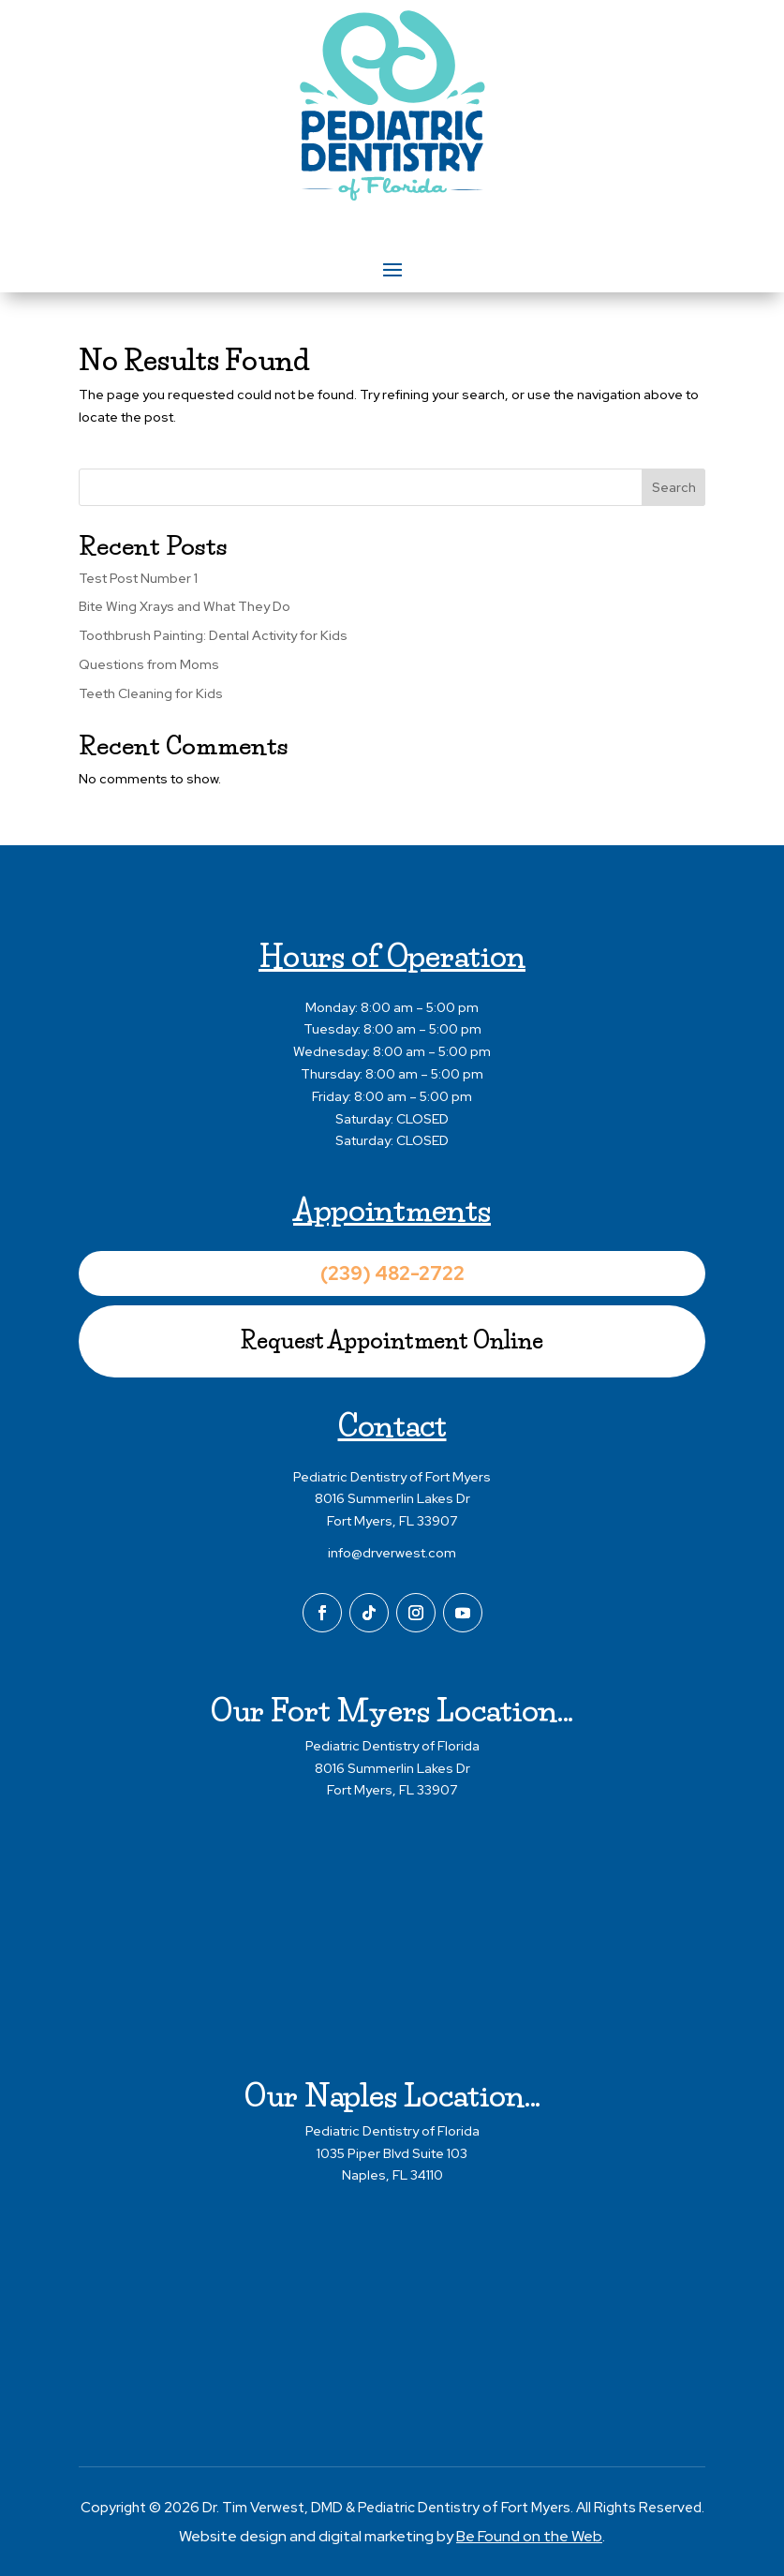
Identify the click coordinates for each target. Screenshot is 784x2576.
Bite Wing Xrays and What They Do (184, 607)
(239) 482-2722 (392, 1273)
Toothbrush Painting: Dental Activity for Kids (213, 635)
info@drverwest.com (392, 1552)
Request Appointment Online (392, 1340)
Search (674, 487)
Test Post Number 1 (138, 578)
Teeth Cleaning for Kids (151, 693)
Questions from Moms (149, 664)
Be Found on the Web (529, 2536)
